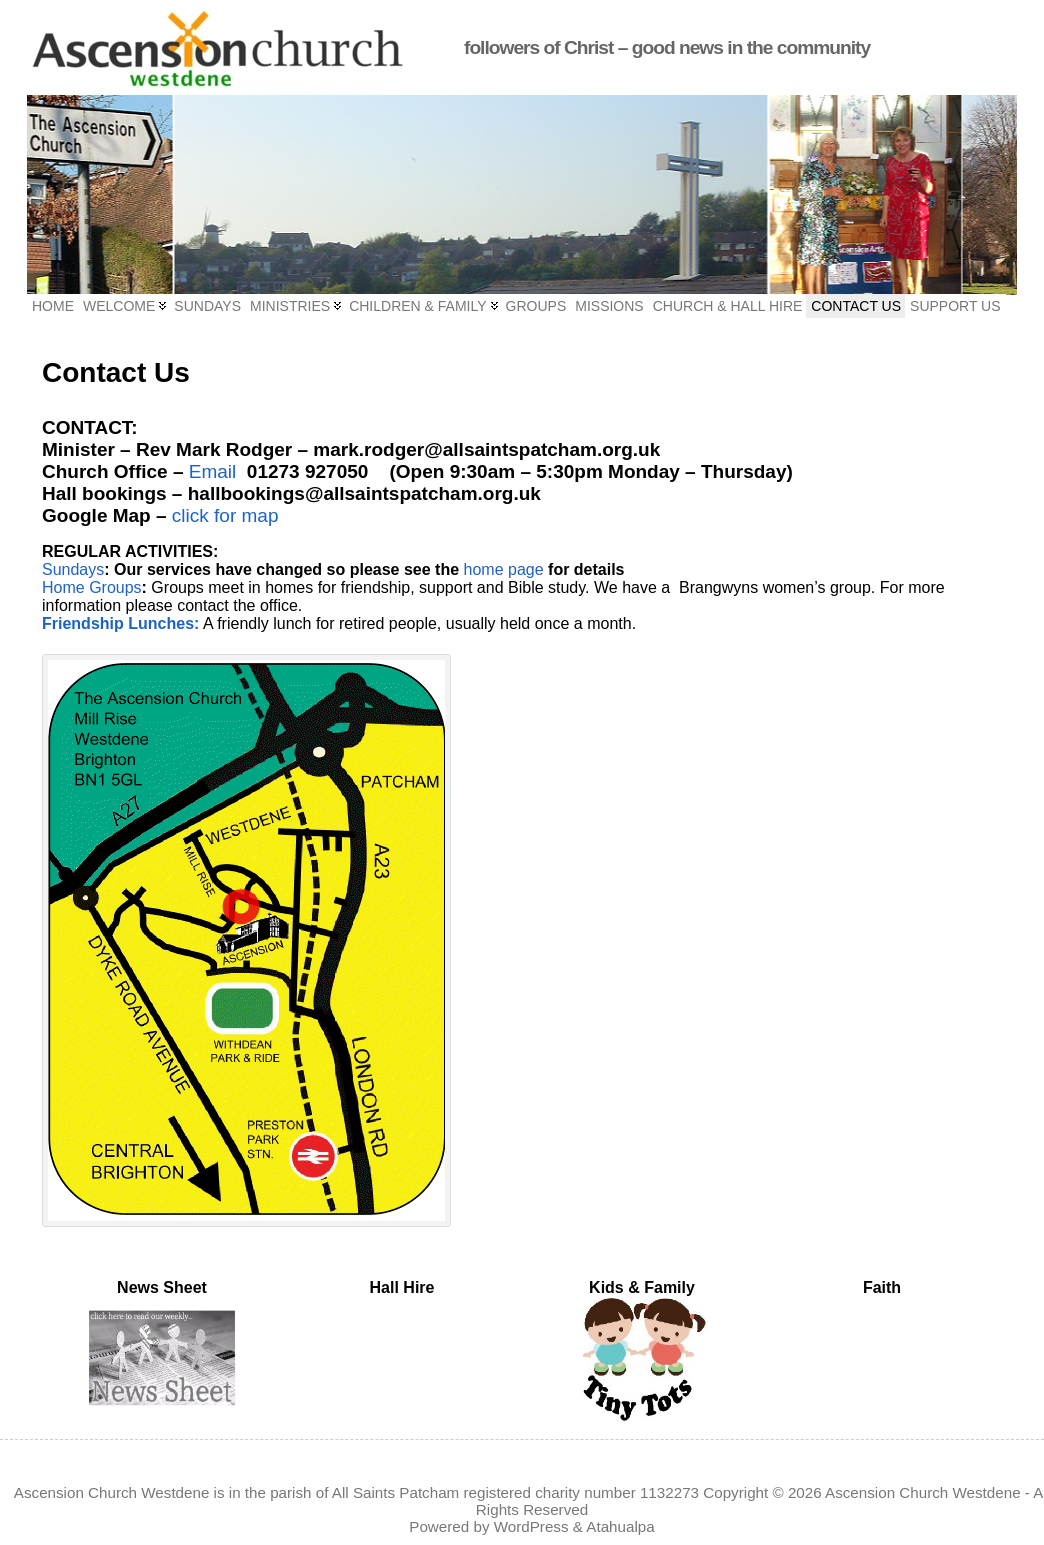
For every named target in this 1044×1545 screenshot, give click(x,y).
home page (504, 569)
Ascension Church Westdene (923, 1492)
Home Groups (92, 587)
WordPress (531, 1526)
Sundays (73, 569)
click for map (225, 515)
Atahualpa (620, 1526)
